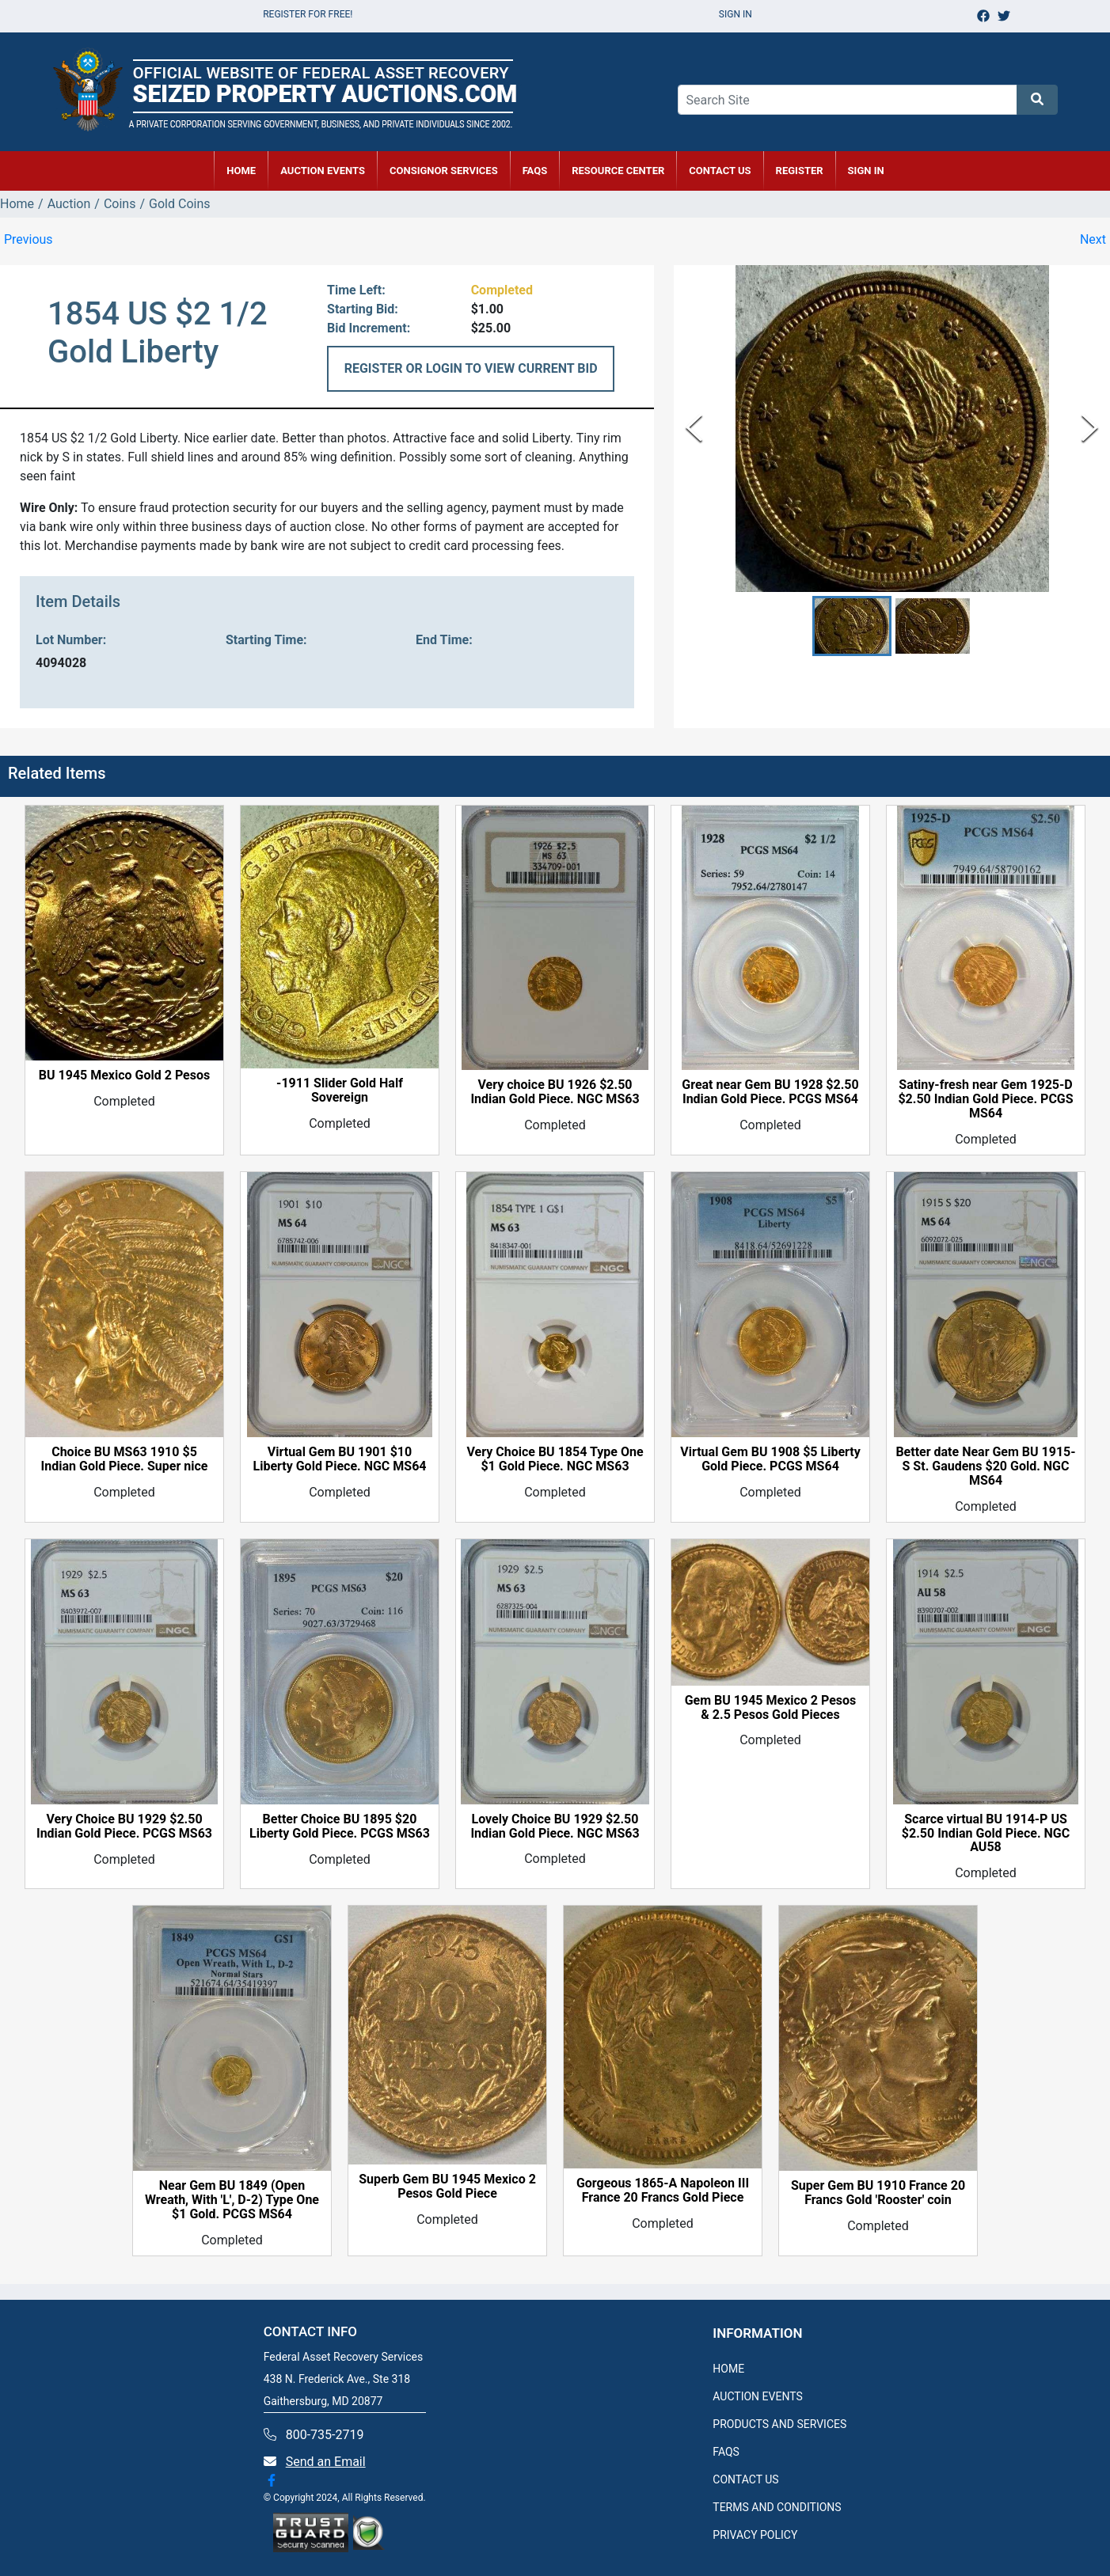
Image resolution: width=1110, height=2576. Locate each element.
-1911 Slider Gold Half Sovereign (339, 1090)
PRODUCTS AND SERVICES (779, 2424)
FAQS (726, 2451)
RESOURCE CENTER (618, 170)
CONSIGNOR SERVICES (444, 170)
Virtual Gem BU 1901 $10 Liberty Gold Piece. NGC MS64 (339, 1459)
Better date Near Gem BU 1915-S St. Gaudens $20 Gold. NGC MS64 (985, 1466)
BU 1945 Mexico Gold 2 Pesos (124, 1075)
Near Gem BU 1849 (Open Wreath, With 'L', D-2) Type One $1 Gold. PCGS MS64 (232, 2200)
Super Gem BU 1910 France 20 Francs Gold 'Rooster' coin (878, 2193)
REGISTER (799, 170)
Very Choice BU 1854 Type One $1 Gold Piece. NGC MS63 (554, 1459)
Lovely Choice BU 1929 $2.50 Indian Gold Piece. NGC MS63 (554, 1826)
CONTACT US (720, 170)
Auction (69, 203)
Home (17, 203)
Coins (120, 203)
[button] (851, 626)
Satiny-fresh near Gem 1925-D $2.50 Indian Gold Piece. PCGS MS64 (985, 1099)
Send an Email (326, 2461)
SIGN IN (866, 170)
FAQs (535, 170)
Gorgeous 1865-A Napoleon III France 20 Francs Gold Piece (662, 2190)
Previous (28, 239)
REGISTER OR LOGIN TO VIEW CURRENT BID (471, 368)
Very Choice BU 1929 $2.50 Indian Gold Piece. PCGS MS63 (124, 1826)
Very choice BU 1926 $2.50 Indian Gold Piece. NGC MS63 (554, 1092)
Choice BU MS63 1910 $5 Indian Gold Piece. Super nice (124, 1459)
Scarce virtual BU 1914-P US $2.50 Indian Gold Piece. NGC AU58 (986, 1833)
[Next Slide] (1090, 428)
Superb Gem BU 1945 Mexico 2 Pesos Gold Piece (447, 2186)
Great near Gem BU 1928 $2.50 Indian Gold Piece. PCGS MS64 (770, 1092)
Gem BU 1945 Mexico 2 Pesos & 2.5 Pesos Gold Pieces (771, 1708)
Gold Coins (179, 203)
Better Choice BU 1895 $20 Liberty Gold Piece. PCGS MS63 (339, 1826)
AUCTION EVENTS (322, 170)
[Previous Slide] (694, 428)
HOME (241, 170)
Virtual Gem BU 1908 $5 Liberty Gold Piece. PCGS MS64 (770, 1459)
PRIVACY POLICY (755, 2535)
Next (1093, 239)
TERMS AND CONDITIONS (777, 2507)
